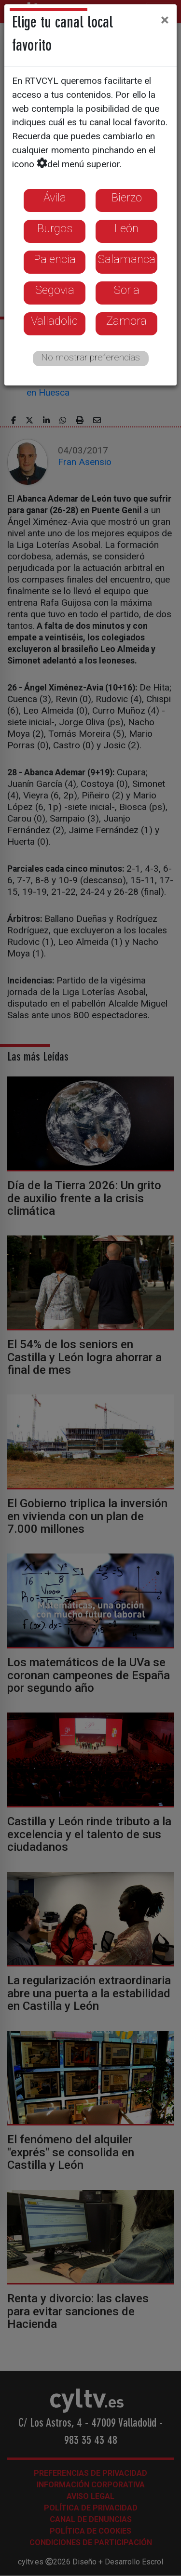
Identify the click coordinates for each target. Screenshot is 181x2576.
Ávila (54, 197)
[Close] (165, 19)
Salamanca (126, 259)
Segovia (54, 290)
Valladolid (54, 321)
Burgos (54, 228)
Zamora (126, 321)
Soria (126, 290)
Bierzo (126, 197)
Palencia (55, 259)
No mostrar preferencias (90, 357)
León (126, 228)
